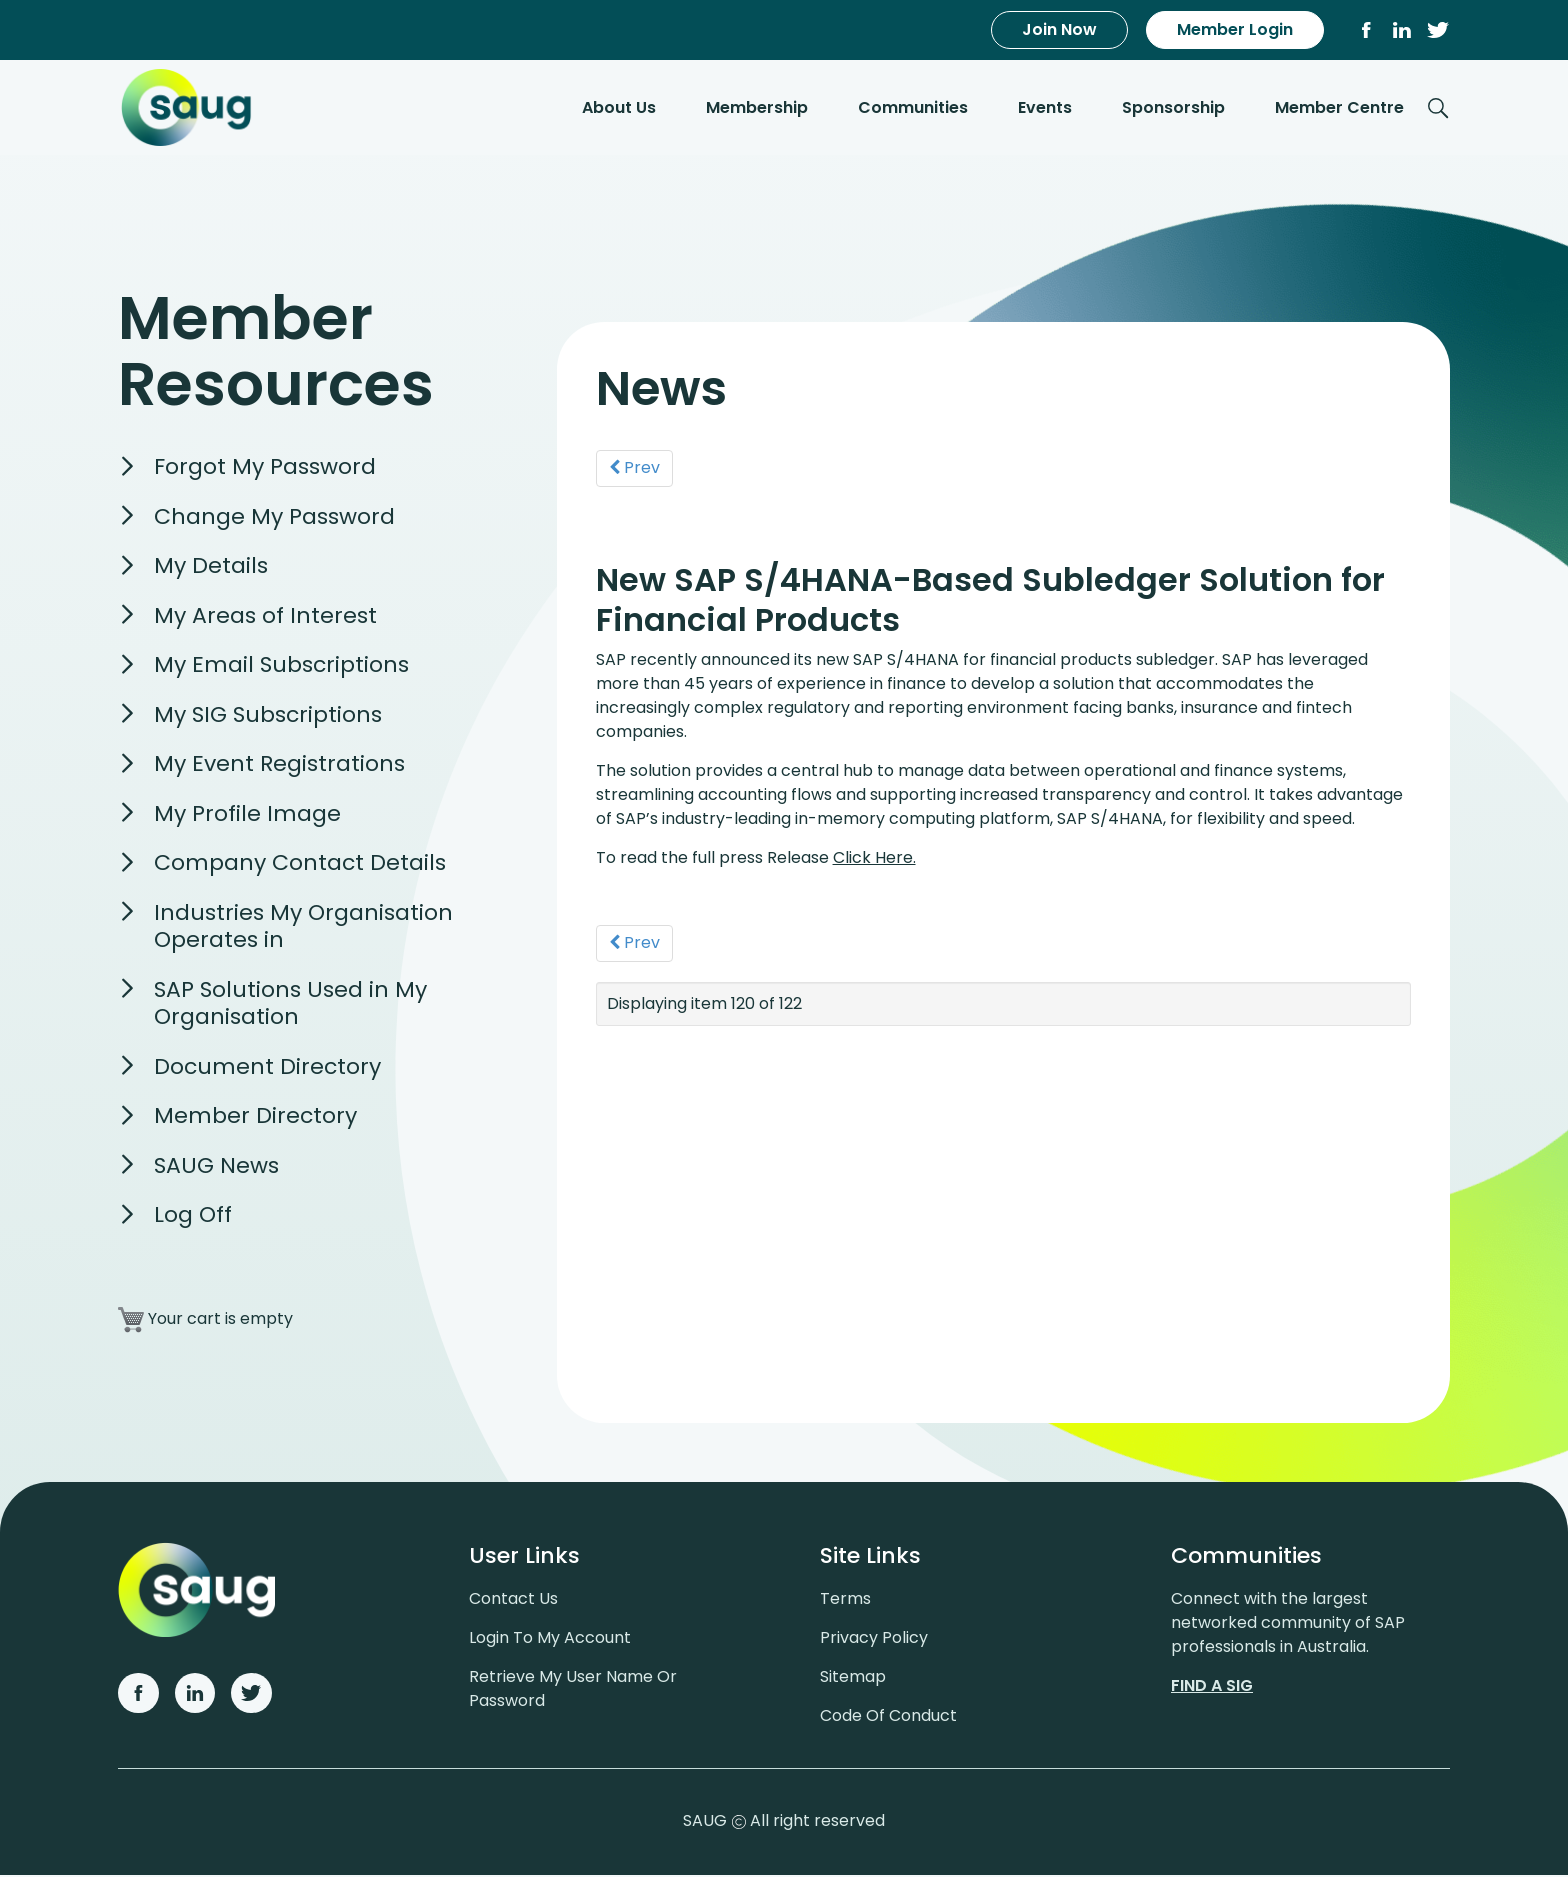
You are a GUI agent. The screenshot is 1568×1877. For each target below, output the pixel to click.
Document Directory (267, 1068)
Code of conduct (888, 1717)
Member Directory (255, 1117)
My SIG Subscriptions (268, 716)
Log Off (193, 1216)
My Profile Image (247, 815)
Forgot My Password (265, 468)
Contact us (513, 1600)
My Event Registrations (279, 765)
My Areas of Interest (265, 617)
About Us (619, 108)
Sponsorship (1173, 108)
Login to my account (550, 1639)
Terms (845, 1600)
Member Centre (1339, 108)
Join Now (1059, 29)
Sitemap (853, 1678)
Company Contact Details (300, 864)
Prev (635, 467)
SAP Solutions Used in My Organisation (290, 1005)
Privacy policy (874, 1639)
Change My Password (274, 518)
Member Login (1235, 29)
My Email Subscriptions (281, 666)
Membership (757, 108)
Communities (913, 108)
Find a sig (1212, 1687)
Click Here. (875, 857)
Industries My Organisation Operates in (303, 928)
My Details (211, 567)
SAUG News (216, 1167)
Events (1045, 108)
